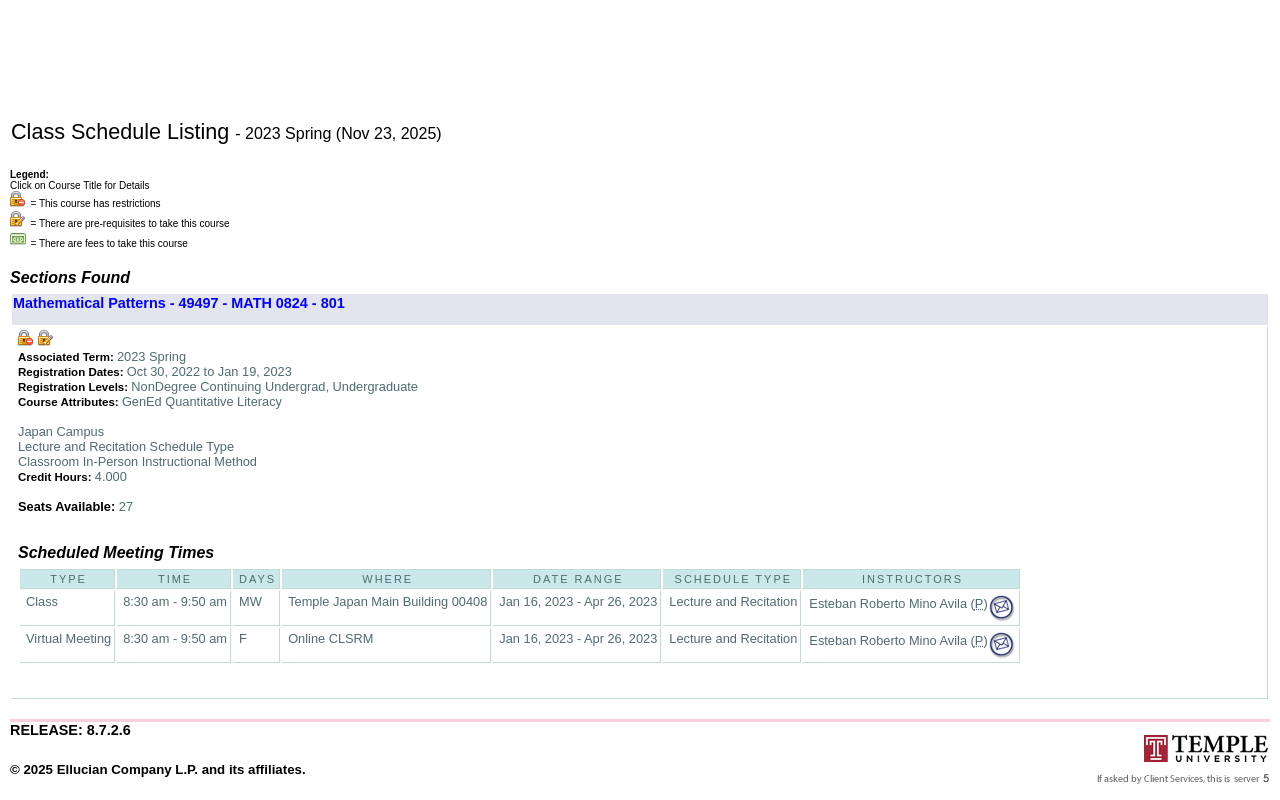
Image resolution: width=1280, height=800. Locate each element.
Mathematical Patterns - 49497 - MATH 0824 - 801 (179, 303)
